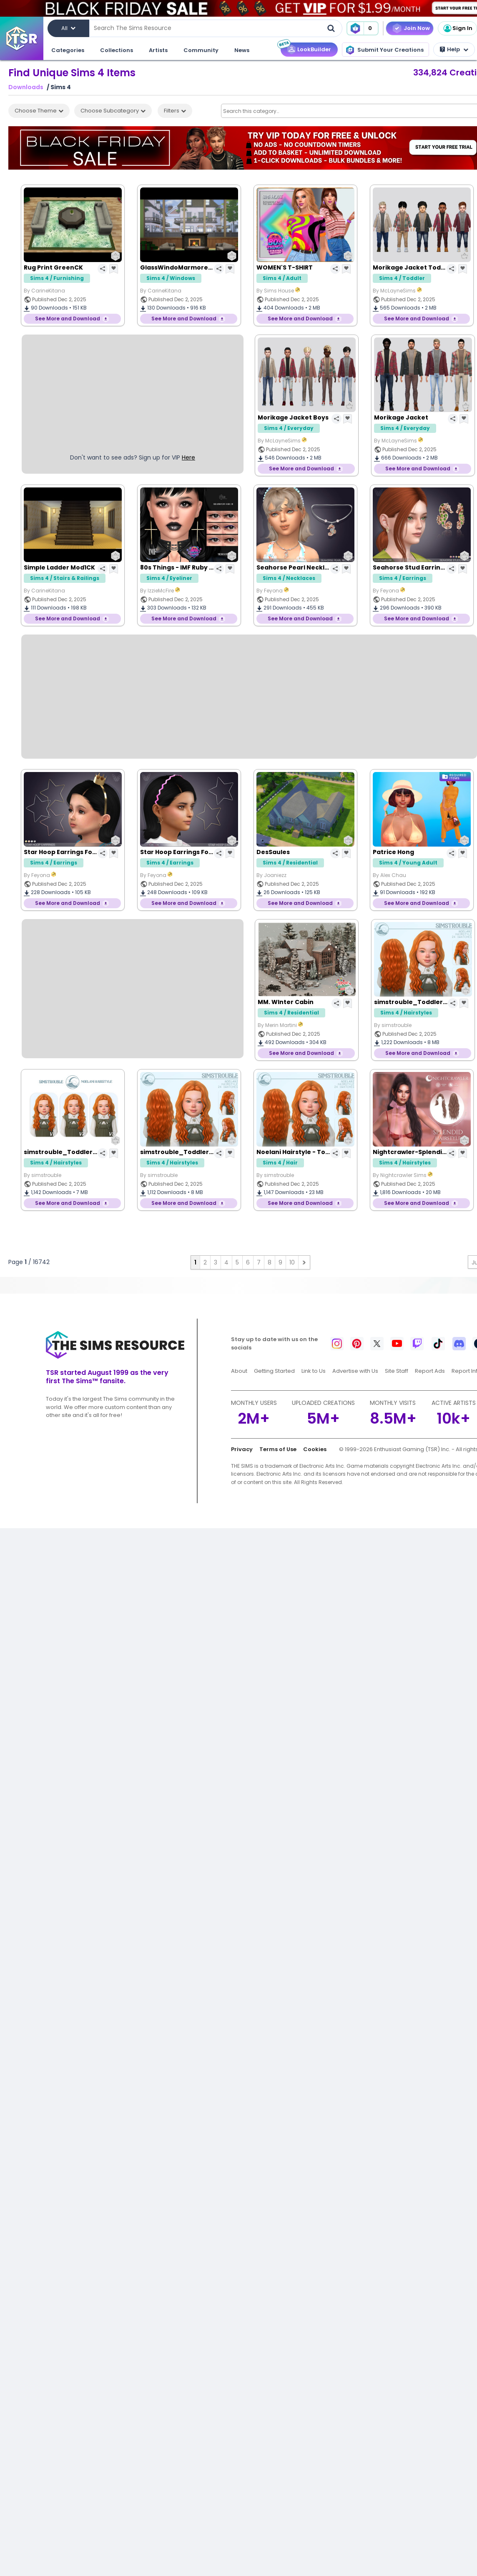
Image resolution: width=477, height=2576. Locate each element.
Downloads (25, 87)
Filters (175, 111)
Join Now (417, 28)
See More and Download (67, 318)
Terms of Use (277, 1449)
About (239, 1371)
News (241, 50)
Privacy (242, 1449)
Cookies (314, 1449)
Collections (116, 50)
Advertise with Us (355, 1371)
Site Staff (396, 1371)
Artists (158, 50)
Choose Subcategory (113, 111)
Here (188, 457)
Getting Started (274, 1371)
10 (292, 1262)
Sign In (457, 28)
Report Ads (430, 1371)
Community (200, 50)
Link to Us (313, 1371)
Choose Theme (39, 111)
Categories (67, 50)
